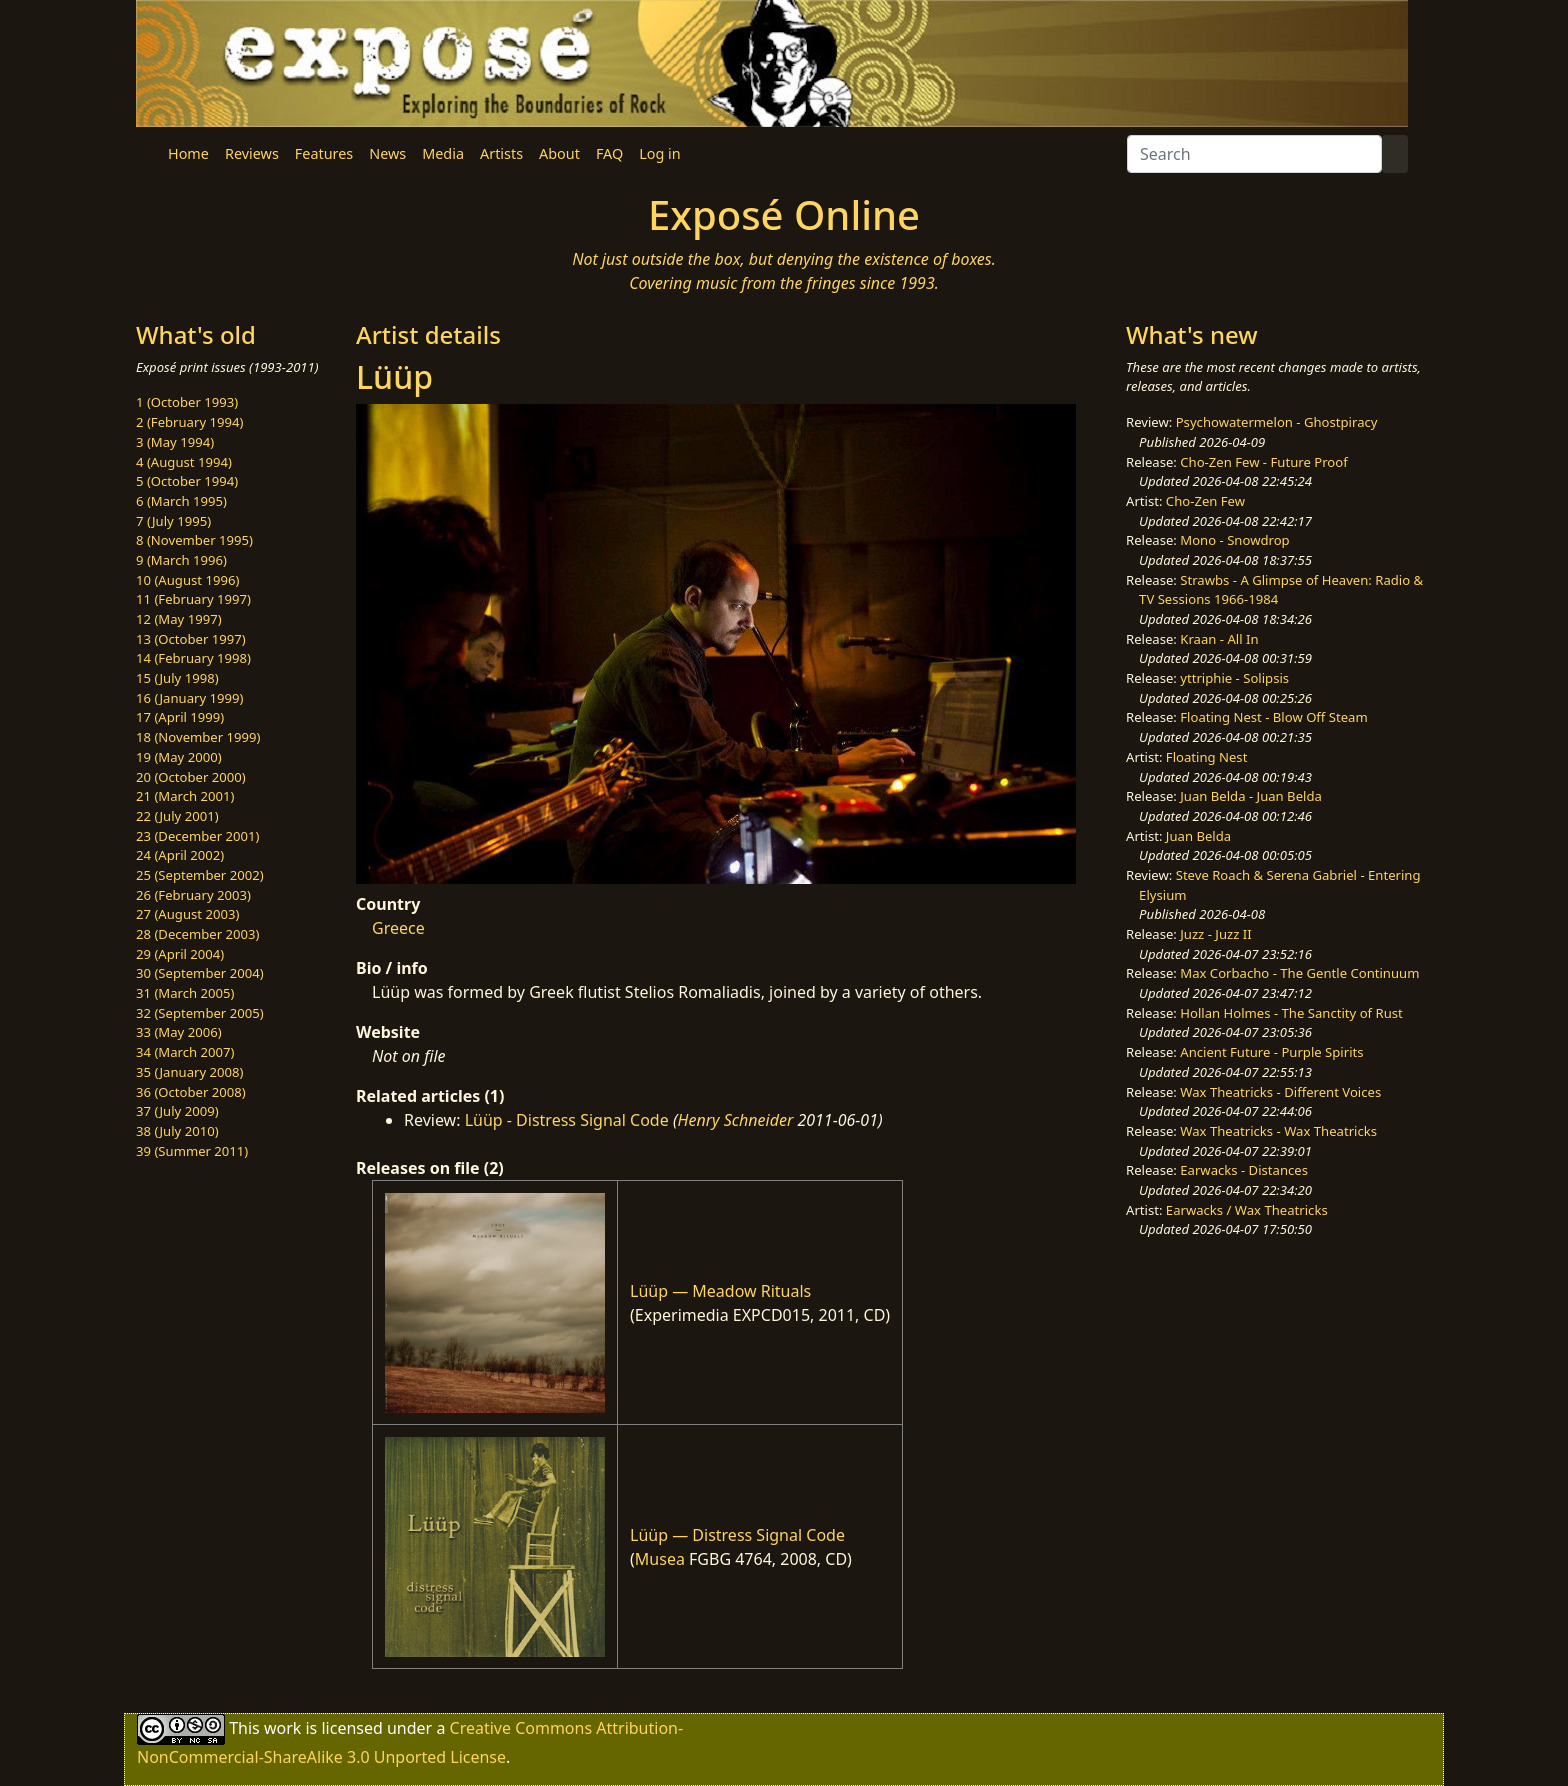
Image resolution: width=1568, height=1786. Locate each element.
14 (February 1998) (193, 658)
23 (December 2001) (197, 836)
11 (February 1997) (193, 599)
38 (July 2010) (177, 1131)
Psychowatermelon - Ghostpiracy (1277, 422)
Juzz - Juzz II (1215, 934)
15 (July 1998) (177, 678)
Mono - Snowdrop (1234, 540)
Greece (398, 928)
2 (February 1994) (189, 422)
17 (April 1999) (180, 717)
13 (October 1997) (191, 639)
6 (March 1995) (181, 501)
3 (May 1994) (175, 442)
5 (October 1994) (187, 481)
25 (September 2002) (200, 875)
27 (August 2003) (187, 914)
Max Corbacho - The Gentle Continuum (1299, 973)
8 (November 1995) (194, 540)
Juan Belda (1198, 836)
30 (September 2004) (200, 973)
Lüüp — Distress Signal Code (737, 1535)
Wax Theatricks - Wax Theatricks (1278, 1131)
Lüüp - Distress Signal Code (567, 1120)
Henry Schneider (736, 1120)
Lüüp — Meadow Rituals (720, 1291)
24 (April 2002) (180, 855)
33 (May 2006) (179, 1032)
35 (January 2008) (189, 1072)
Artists (501, 153)
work (282, 1728)
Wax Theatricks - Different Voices (1280, 1092)
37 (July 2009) (177, 1111)
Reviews (252, 153)
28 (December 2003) (197, 934)
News (387, 153)
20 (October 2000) (191, 777)
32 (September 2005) (200, 1013)
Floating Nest (1207, 757)
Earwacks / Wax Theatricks (1247, 1210)
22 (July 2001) (177, 816)
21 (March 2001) (185, 796)
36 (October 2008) (191, 1092)
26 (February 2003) (193, 895)
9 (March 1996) (181, 560)
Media (443, 153)
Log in (659, 153)
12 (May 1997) (179, 619)
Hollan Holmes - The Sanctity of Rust (1291, 1013)
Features (324, 153)
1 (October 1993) (187, 402)
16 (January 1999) (189, 698)
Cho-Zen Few (1205, 501)
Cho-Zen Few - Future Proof (1263, 462)
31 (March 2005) (185, 993)
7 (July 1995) (173, 521)
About (559, 153)
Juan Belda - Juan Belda (1251, 796)
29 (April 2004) (180, 954)
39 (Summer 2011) (192, 1151)
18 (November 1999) (198, 737)
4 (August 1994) (184, 462)
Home (188, 153)
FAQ (609, 153)
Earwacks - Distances (1244, 1170)
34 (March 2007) (185, 1052)
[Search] (1254, 154)
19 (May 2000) (179, 757)
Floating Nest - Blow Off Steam (1273, 717)
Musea (660, 1559)
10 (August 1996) (187, 580)
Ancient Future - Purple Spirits (1271, 1052)
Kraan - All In (1219, 639)
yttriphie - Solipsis (1234, 678)
